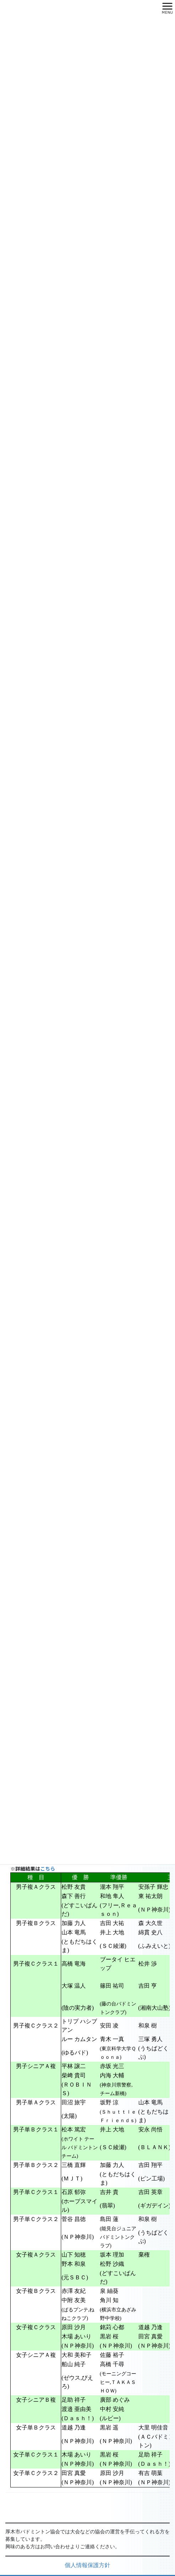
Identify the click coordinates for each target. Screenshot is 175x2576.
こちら (47, 1868)
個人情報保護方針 (87, 2565)
